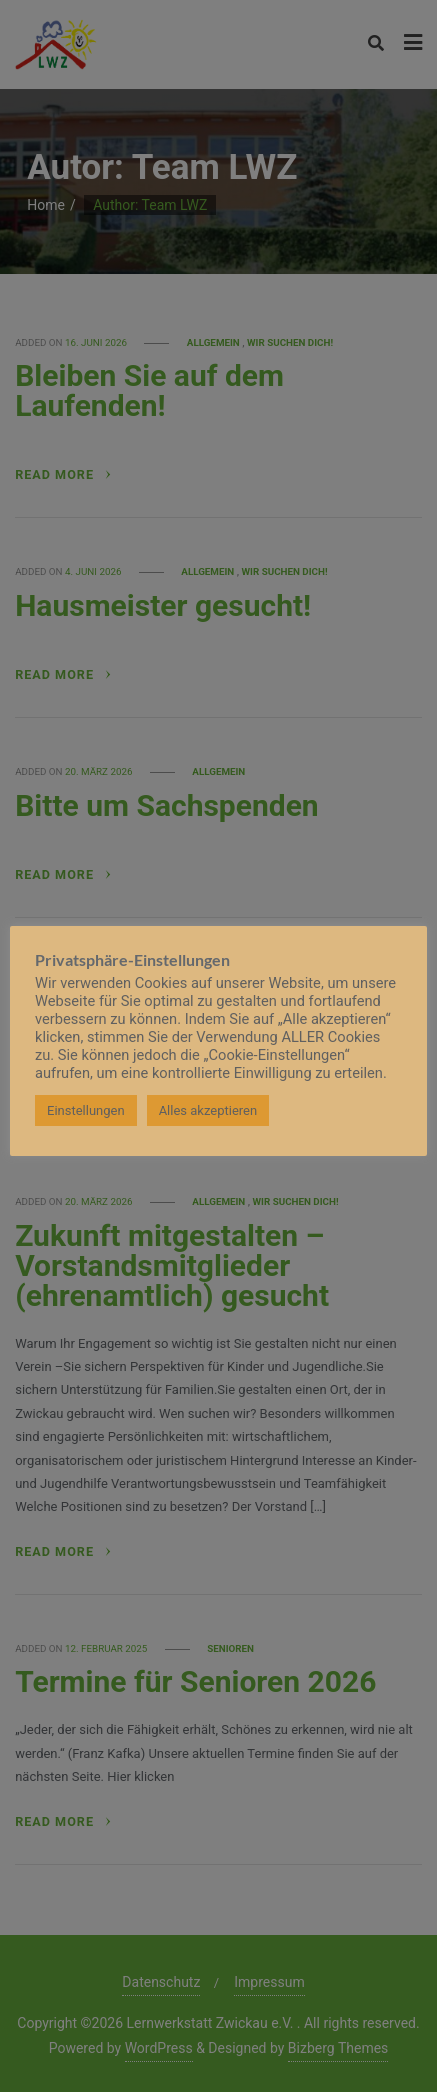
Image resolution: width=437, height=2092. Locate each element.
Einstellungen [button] (86, 1110)
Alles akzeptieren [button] (208, 1110)
